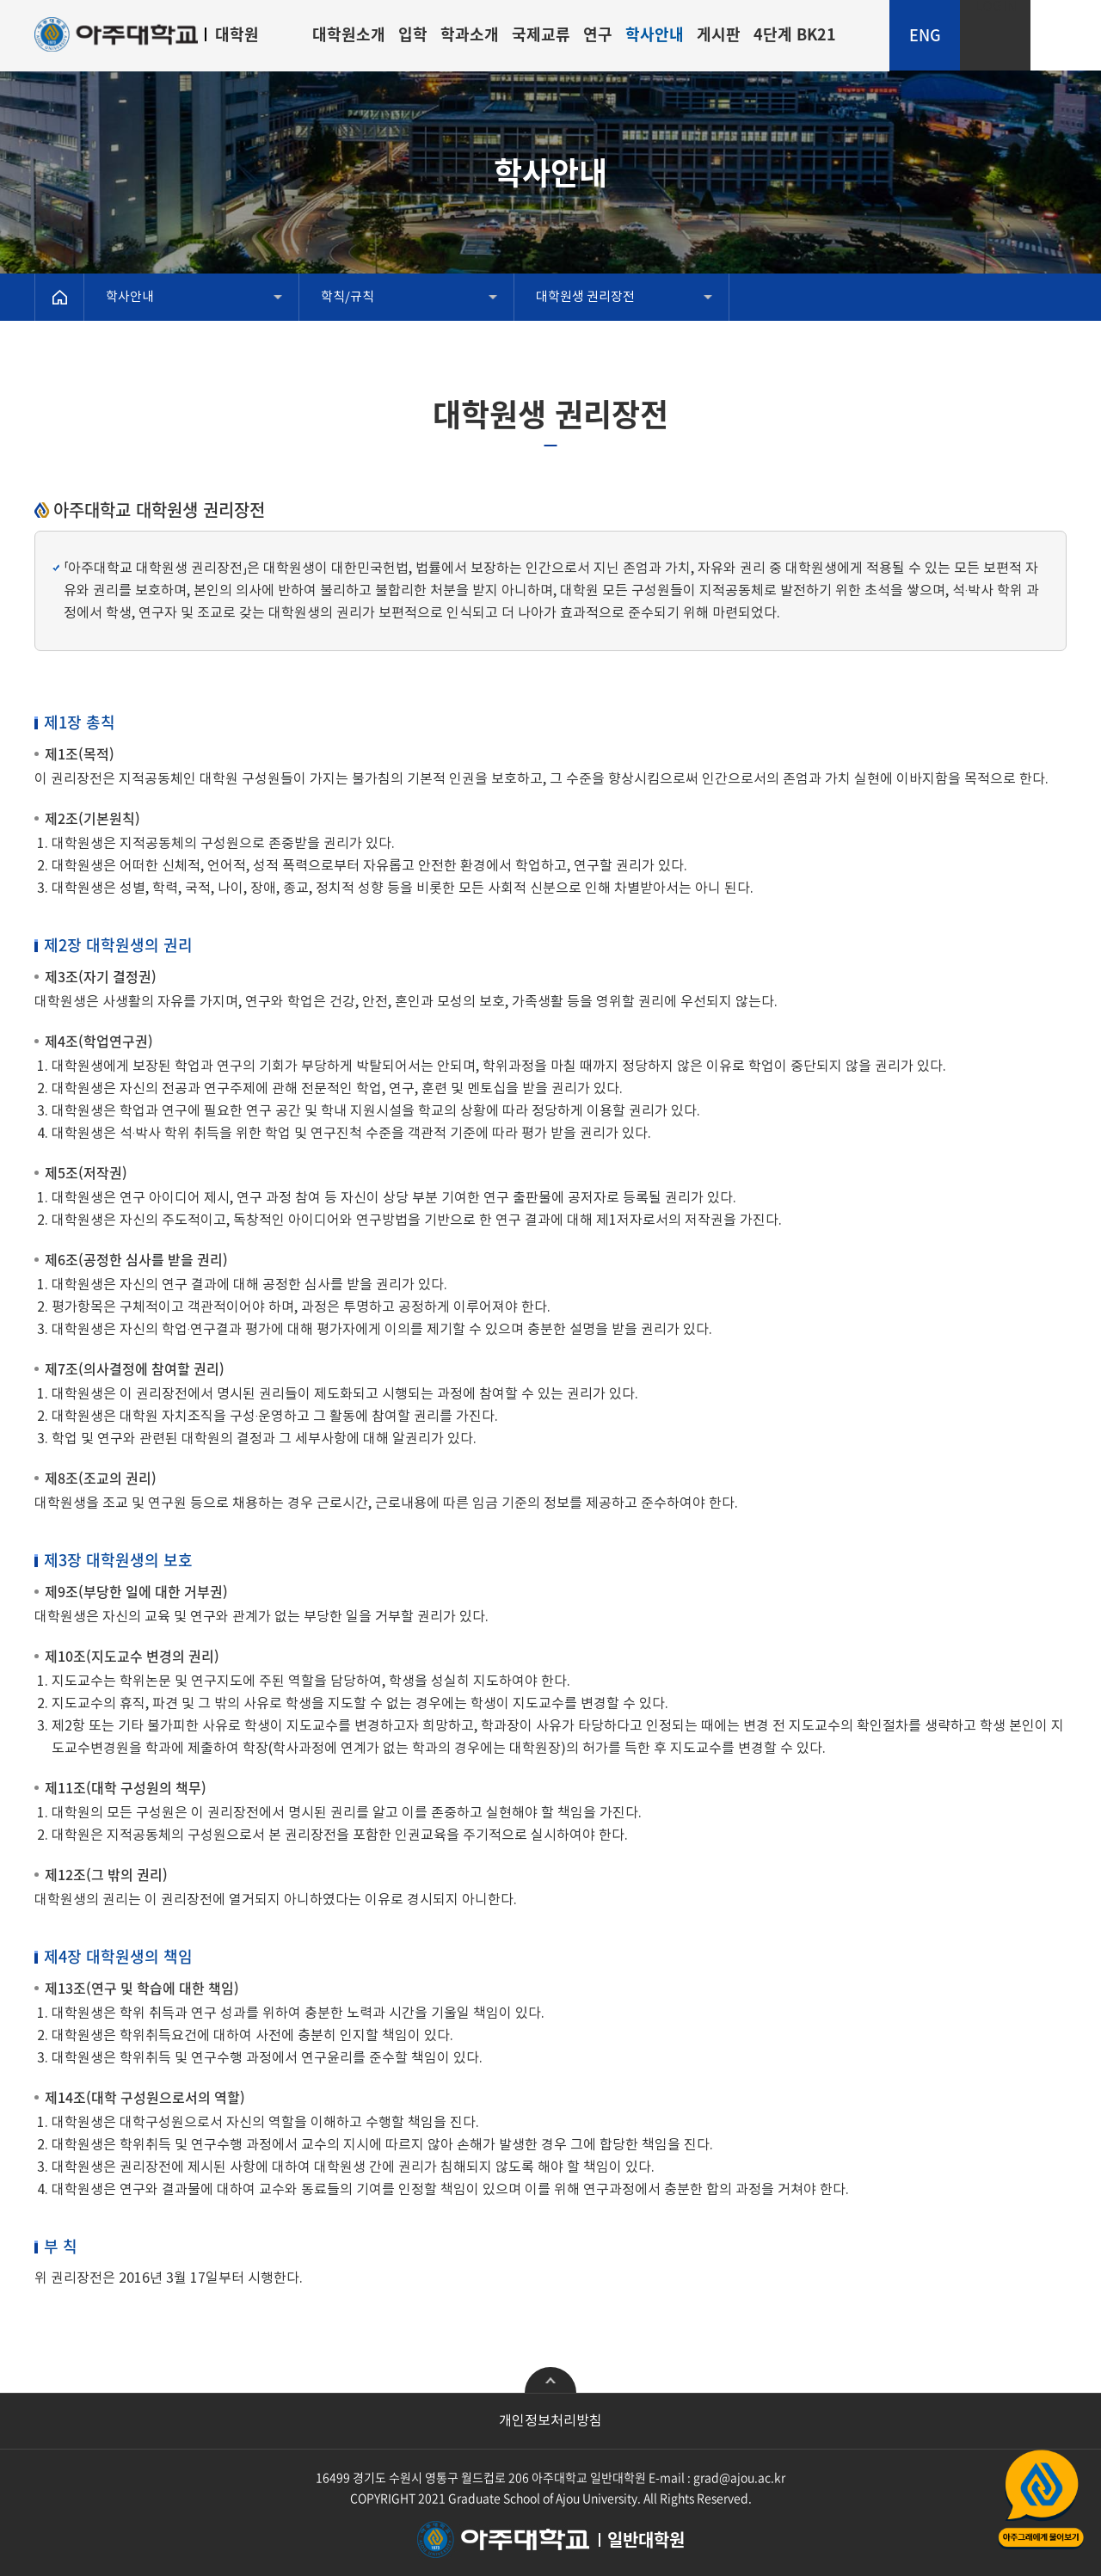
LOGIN (996, 7)
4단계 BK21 (794, 34)
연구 (597, 34)
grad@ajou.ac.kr (739, 2477)
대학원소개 (348, 34)
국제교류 (541, 34)
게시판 (719, 34)
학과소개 (469, 34)
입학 (412, 34)
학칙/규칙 (347, 297)
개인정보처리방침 (550, 2421)
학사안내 (654, 34)
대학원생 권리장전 (585, 297)
